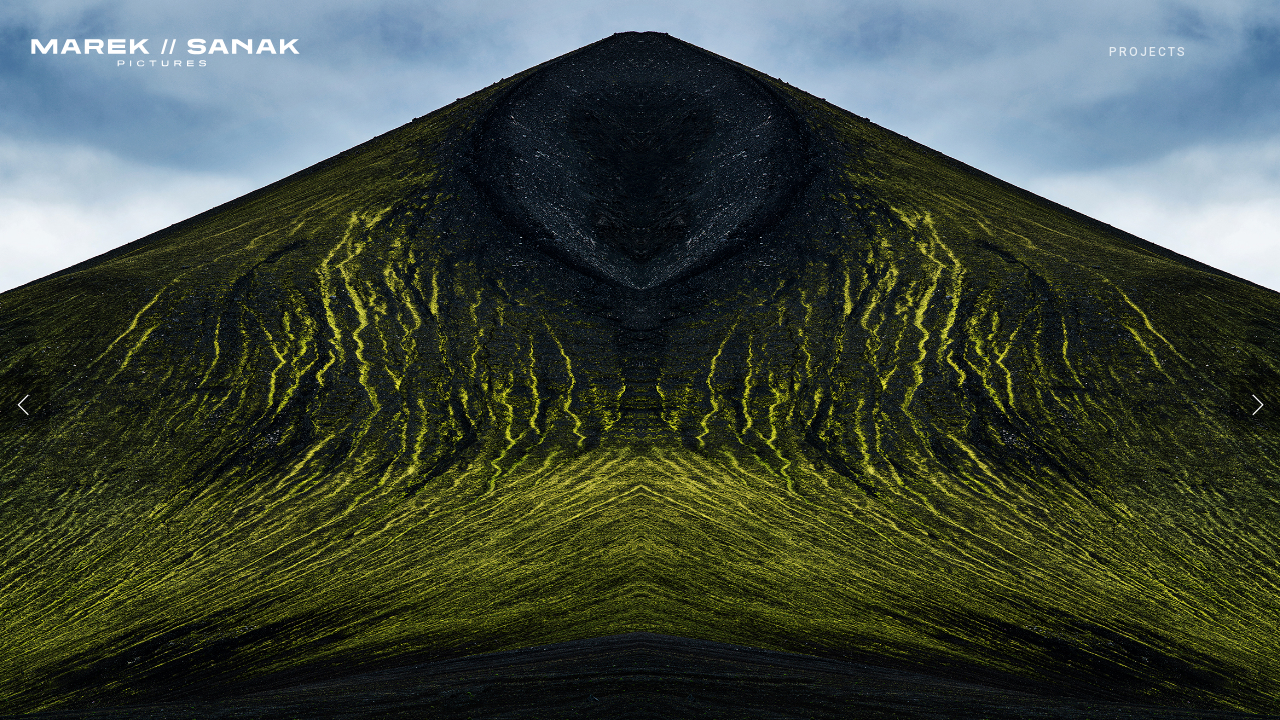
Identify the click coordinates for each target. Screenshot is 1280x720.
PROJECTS (1148, 52)
